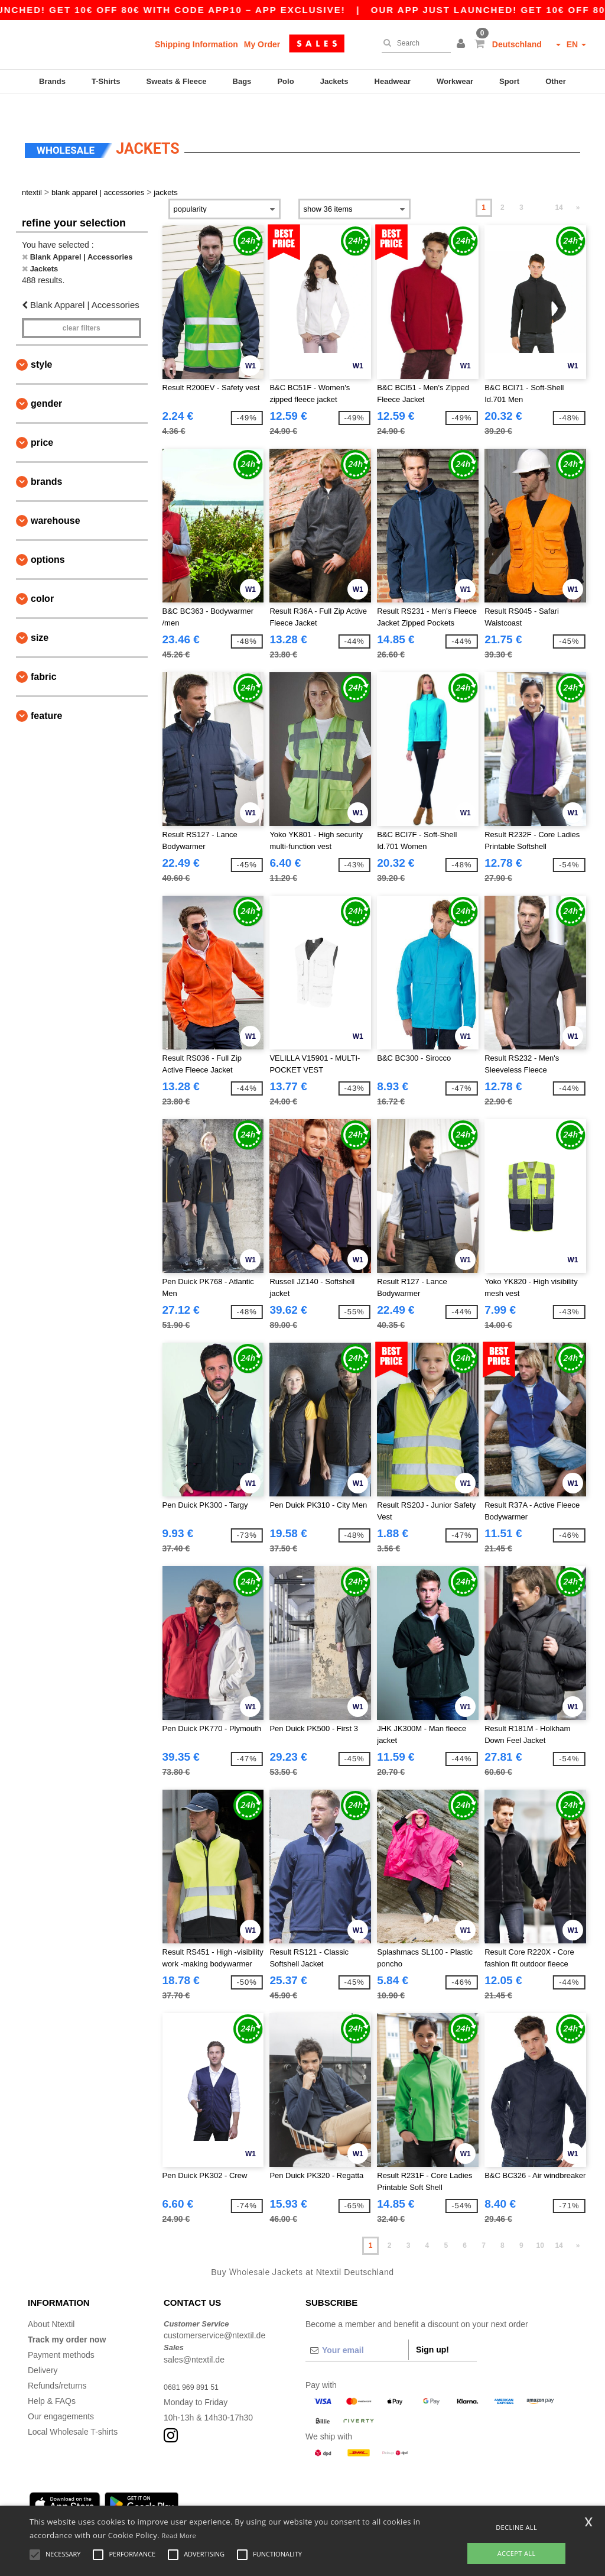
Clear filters (81, 305)
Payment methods (61, 2332)
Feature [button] (46, 693)
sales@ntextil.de (194, 2336)
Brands (52, 81)
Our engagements (61, 2393)
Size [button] (39, 615)
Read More (179, 2535)
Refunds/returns (57, 2362)
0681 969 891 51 (195, 2363)
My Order (262, 44)
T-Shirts (106, 81)
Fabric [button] (44, 654)
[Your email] (356, 2327)
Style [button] (41, 341)
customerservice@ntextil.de (214, 2313)
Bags (242, 81)
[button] (463, 44)
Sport (509, 81)
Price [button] (42, 419)
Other (555, 81)
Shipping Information (196, 44)
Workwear (455, 81)
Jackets (334, 81)
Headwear (393, 81)
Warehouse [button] (55, 497)
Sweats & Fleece (177, 81)
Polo (285, 81)
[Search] (413, 43)
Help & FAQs (52, 2378)
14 (558, 185)
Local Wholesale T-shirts (73, 2408)
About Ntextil (51, 2301)
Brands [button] (46, 458)
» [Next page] (578, 185)
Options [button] (48, 537)
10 (540, 2223)
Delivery (43, 2347)
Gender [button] (46, 380)
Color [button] (42, 576)
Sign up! (432, 2326)
